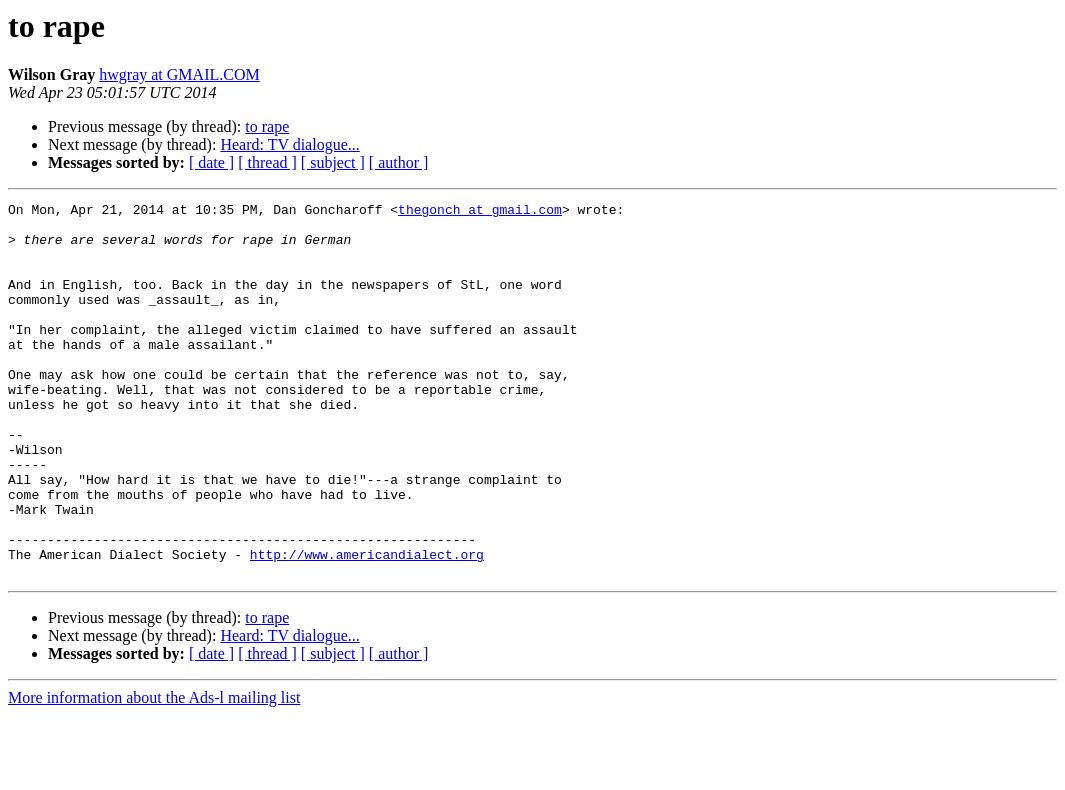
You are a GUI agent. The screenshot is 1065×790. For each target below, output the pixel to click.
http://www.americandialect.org (367, 626)
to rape (267, 126)
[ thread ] (267, 162)
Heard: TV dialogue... (289, 144)
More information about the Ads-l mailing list (154, 772)
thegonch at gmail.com (480, 212)
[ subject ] (333, 162)
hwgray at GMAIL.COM (179, 74)
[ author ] (399, 162)
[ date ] (211, 162)
